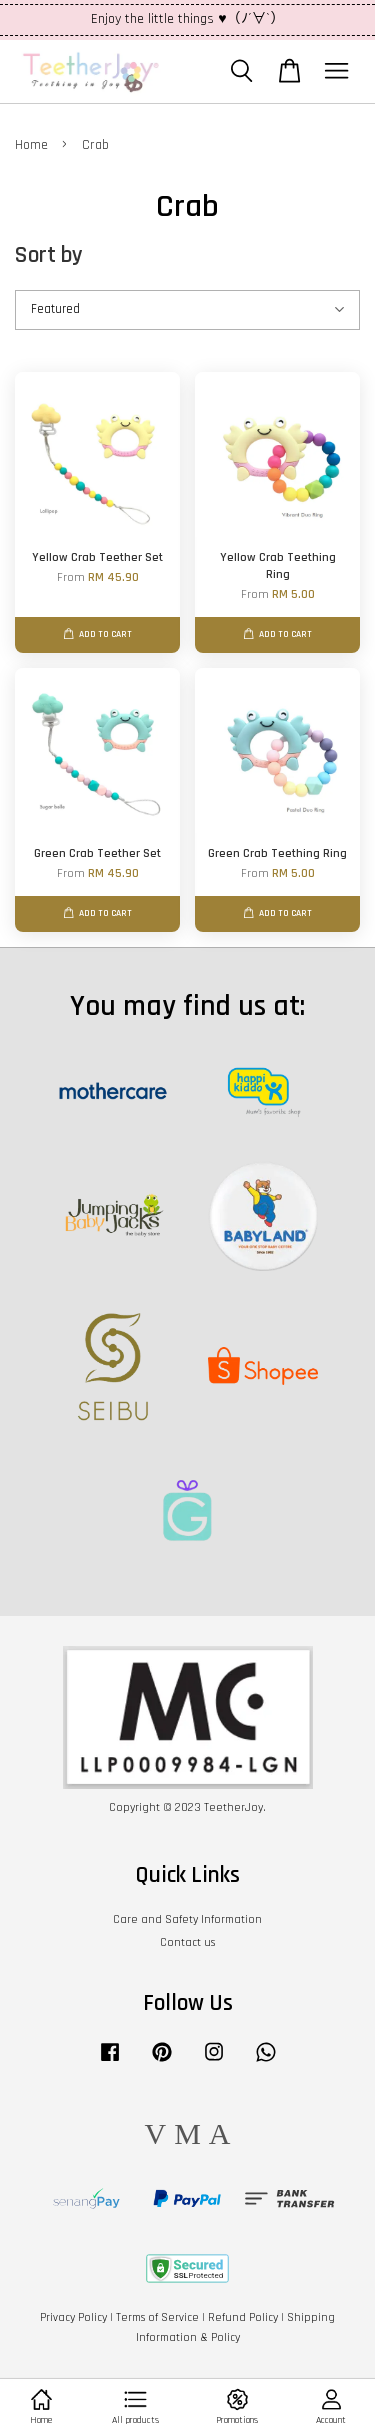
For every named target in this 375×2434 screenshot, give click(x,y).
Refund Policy (243, 2317)
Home (31, 145)
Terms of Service (157, 2317)
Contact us (187, 1942)
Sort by (49, 255)
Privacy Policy (73, 2317)
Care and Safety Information (187, 1919)
